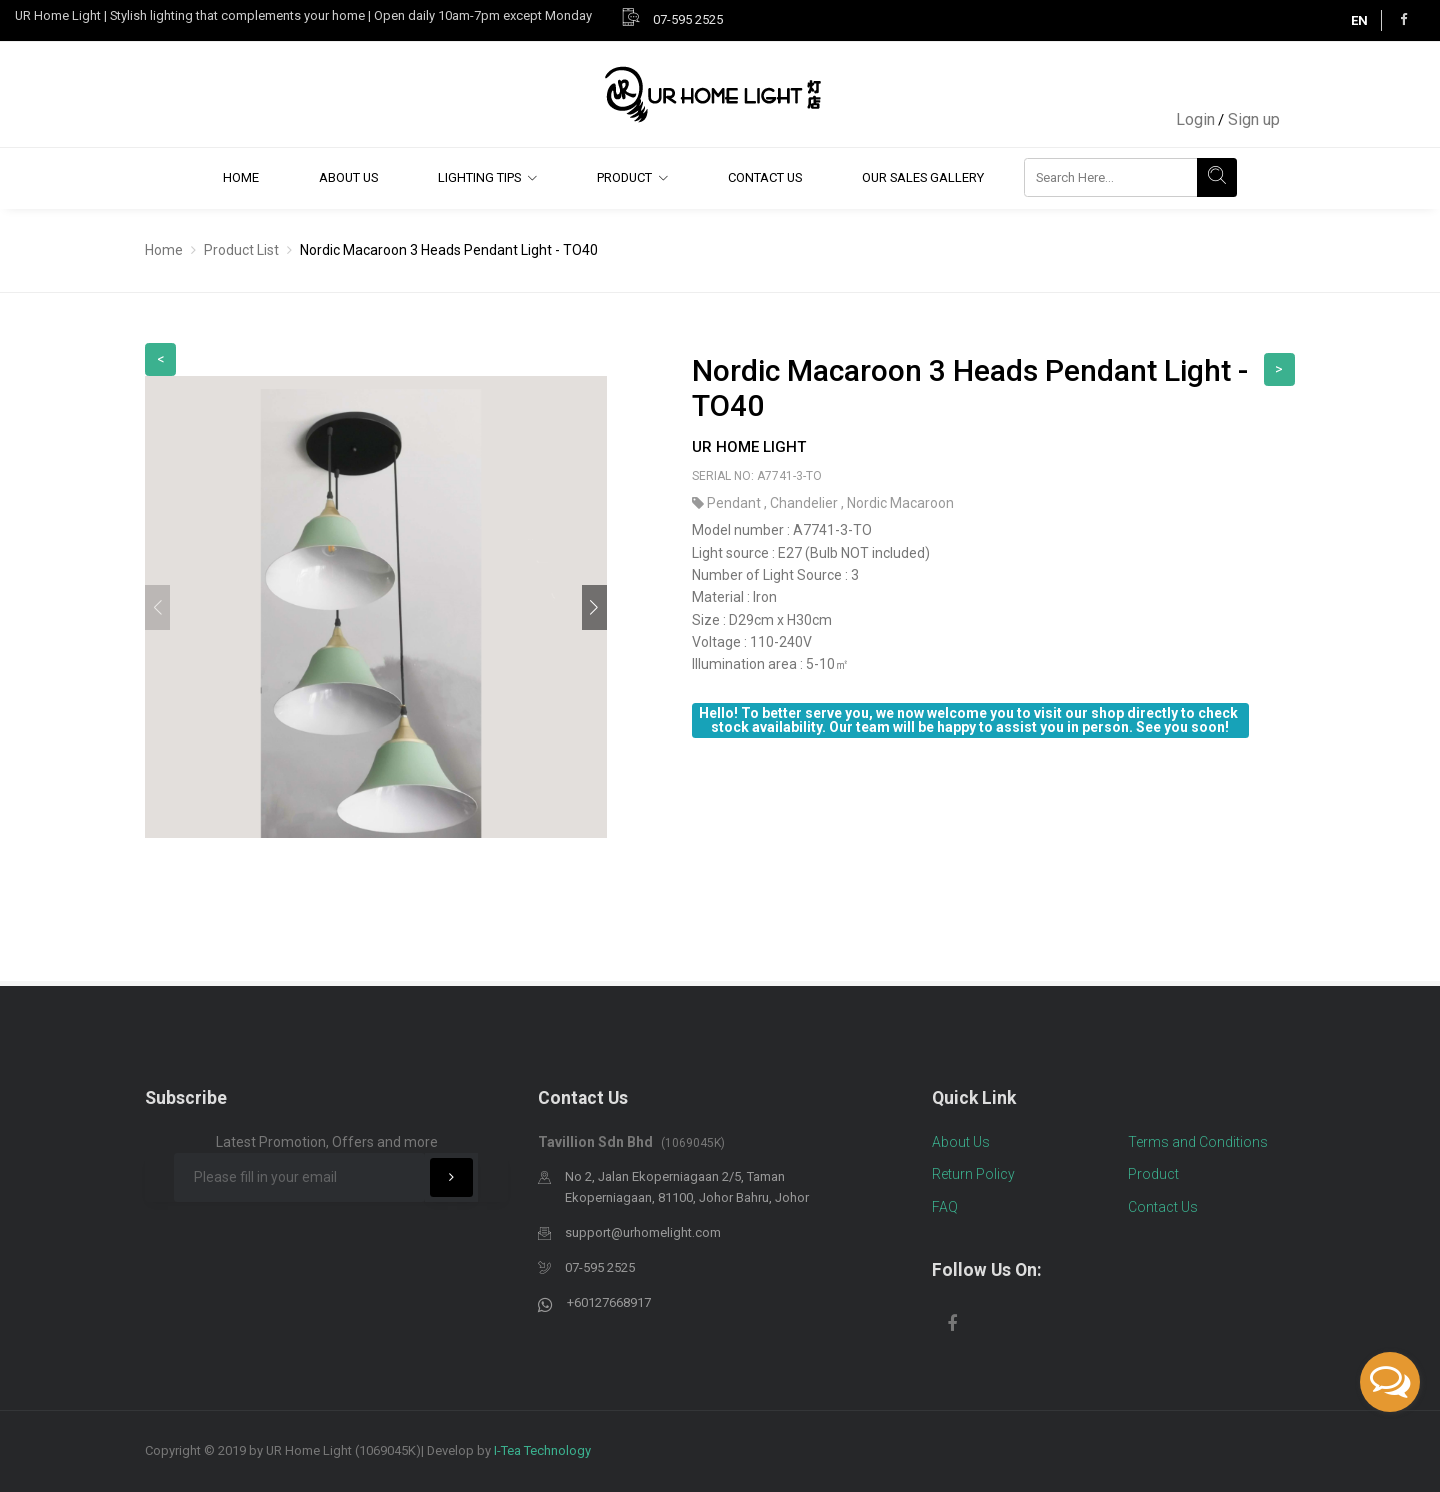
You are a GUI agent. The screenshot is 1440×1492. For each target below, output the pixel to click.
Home (241, 177)
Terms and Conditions (1198, 1142)
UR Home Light (749, 447)
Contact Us (765, 177)
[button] (594, 607)
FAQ (945, 1207)
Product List (241, 250)
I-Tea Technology (542, 1450)
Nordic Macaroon (900, 503)
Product (624, 177)
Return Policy (973, 1174)
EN (1359, 20)
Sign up (1254, 119)
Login (1195, 119)
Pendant (735, 503)
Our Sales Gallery (923, 177)
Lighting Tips (479, 177)
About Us (348, 177)
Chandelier (805, 503)
